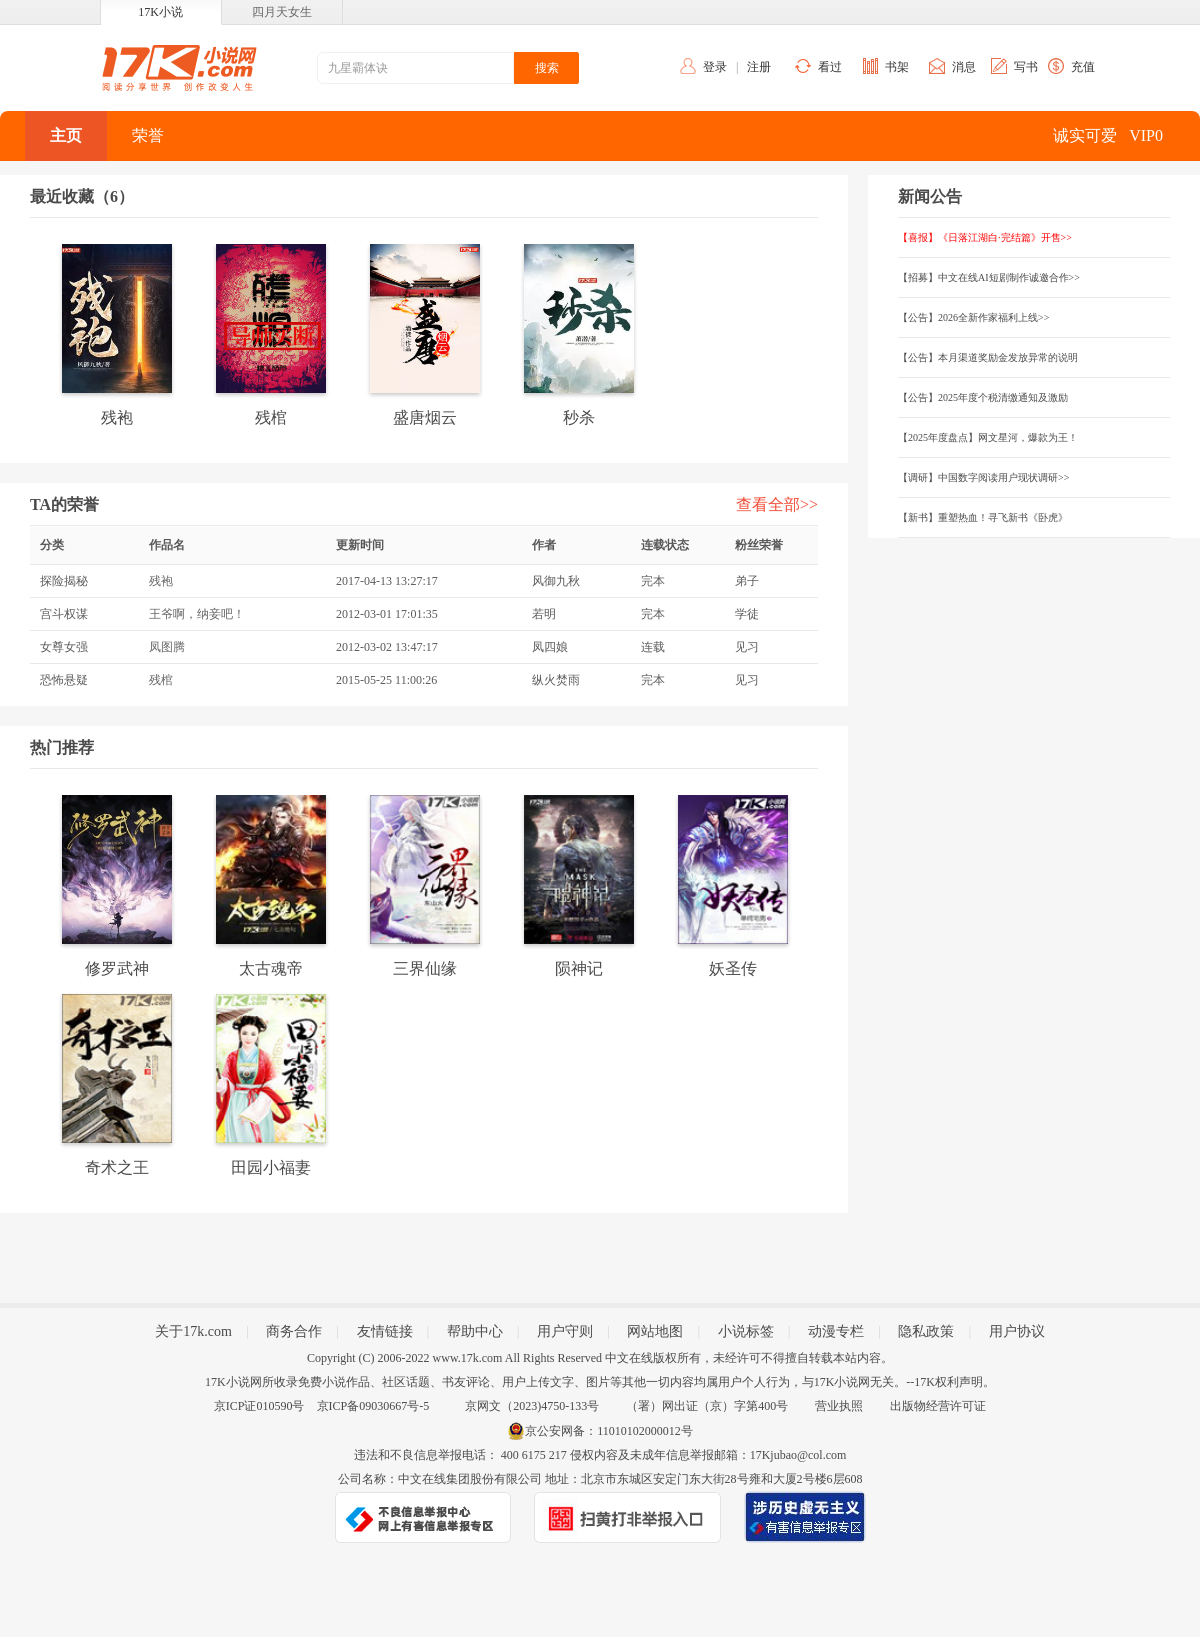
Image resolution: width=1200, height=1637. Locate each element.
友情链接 (385, 1331)
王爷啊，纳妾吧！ (197, 614)
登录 (715, 67)
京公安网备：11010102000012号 (609, 1431)
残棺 (161, 680)
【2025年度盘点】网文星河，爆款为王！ (988, 437)
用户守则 (565, 1331)
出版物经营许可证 (938, 1406)
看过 (830, 67)
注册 (759, 67)
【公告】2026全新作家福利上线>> (973, 317)
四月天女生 (282, 12)
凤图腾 (167, 647)
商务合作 (294, 1331)
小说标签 (746, 1331)
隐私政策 (926, 1331)
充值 (1083, 67)
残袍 (161, 581)
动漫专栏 (836, 1331)
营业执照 (839, 1406)
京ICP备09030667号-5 (373, 1406)
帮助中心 (475, 1331)
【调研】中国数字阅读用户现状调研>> (983, 477)
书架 (897, 67)
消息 (964, 67)
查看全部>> (777, 504)
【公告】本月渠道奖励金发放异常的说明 (988, 357)
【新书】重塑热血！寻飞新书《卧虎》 (983, 517)
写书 (1026, 67)
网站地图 (655, 1331)
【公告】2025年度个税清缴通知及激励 (983, 397)
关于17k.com (193, 1331)
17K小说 (160, 12)
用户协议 (1017, 1331)
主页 (66, 135)
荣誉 (148, 135)
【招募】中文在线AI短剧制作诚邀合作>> (989, 277)
